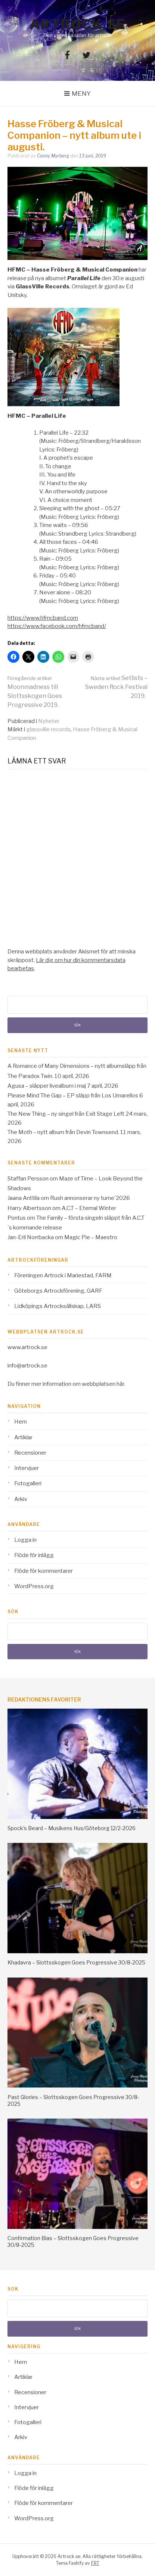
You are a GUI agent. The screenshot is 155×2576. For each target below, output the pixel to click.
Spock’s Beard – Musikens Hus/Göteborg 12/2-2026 (71, 1828)
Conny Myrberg (53, 156)
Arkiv (20, 1499)
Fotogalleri (27, 1483)
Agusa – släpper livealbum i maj (46, 1085)
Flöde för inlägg (34, 1555)
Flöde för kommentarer (43, 1571)
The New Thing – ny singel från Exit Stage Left (65, 1114)
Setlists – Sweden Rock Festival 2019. (116, 686)
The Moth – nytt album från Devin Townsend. (63, 1132)
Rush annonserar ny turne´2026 (90, 1198)
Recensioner (30, 1452)
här (120, 1384)
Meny (81, 93)
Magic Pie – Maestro (90, 1237)
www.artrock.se (27, 1347)
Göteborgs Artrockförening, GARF (58, 1290)
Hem (20, 1421)
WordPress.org (34, 1586)
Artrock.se (78, 24)
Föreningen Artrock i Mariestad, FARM (63, 1275)
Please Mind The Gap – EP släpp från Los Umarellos (72, 1095)
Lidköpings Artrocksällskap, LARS (57, 1306)
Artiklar (23, 1437)
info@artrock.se (27, 1365)
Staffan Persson (28, 1178)
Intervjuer (26, 1468)
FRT (95, 2563)
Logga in (25, 1540)
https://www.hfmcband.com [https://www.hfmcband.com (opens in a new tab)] (42, 618)
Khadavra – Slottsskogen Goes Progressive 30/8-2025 (76, 1962)
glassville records (48, 729)
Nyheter (48, 721)
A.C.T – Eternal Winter (89, 1208)
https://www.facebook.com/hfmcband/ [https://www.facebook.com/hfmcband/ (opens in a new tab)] (56, 626)
